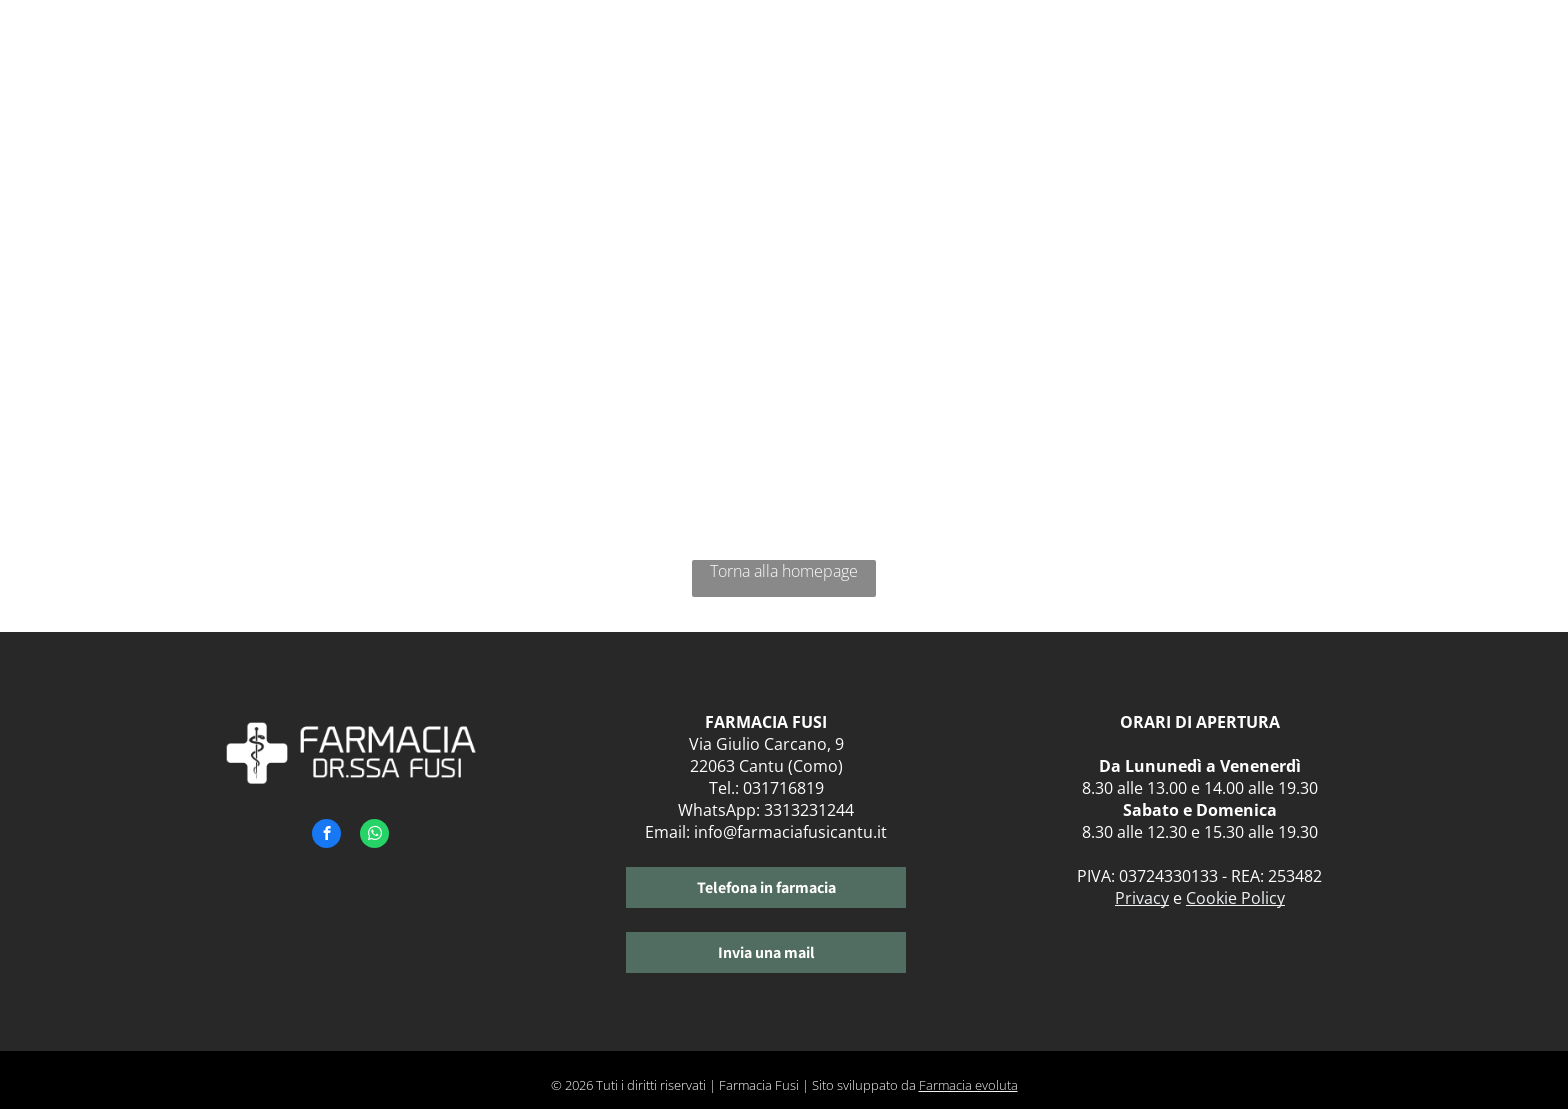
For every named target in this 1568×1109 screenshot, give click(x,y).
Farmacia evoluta (968, 1085)
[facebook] (326, 836)
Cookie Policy (1235, 898)
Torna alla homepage (784, 571)
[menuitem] (762, 57)
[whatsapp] (374, 836)
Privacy (1142, 898)
